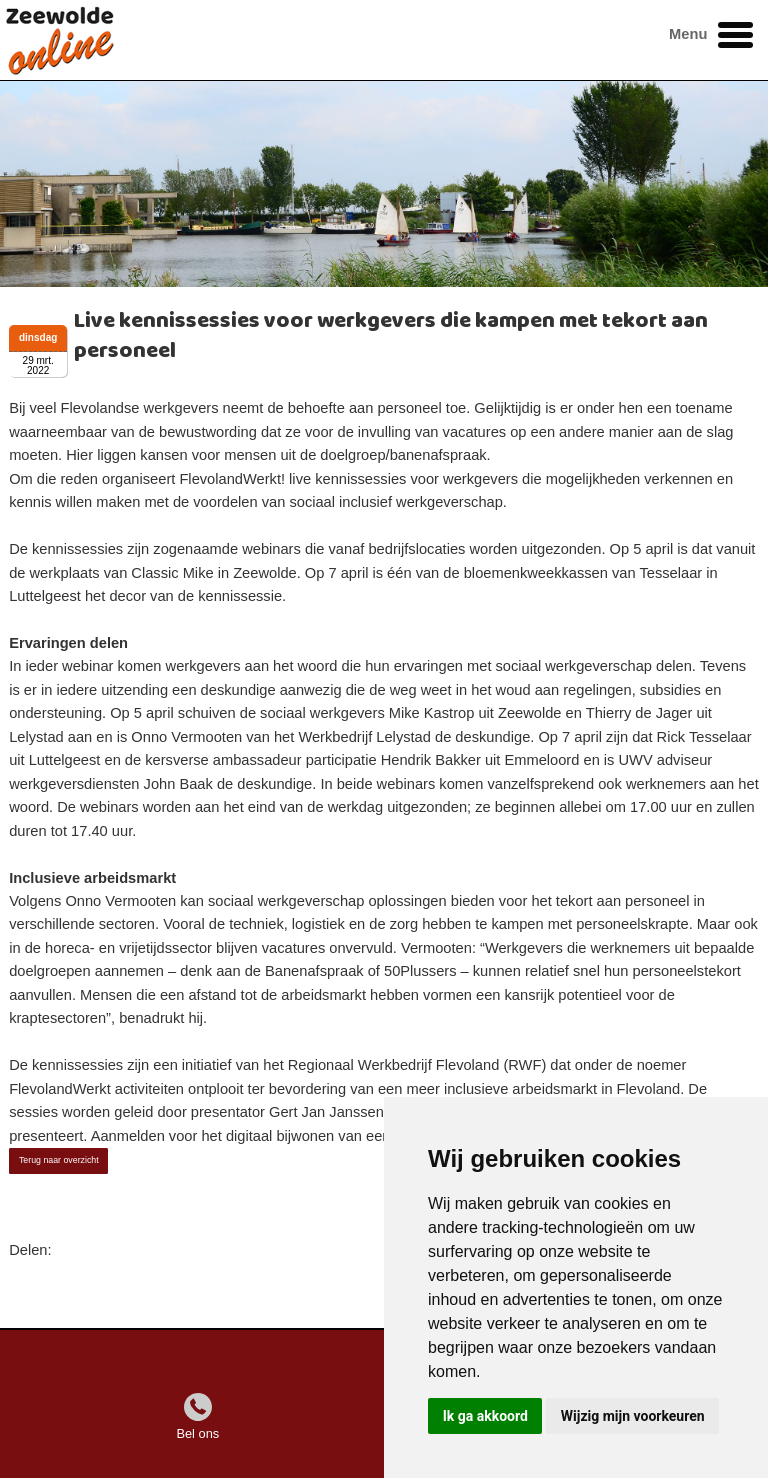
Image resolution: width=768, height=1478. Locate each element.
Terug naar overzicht (59, 1160)
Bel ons (197, 1433)
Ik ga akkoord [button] (485, 1416)
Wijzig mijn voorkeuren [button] (633, 1416)
